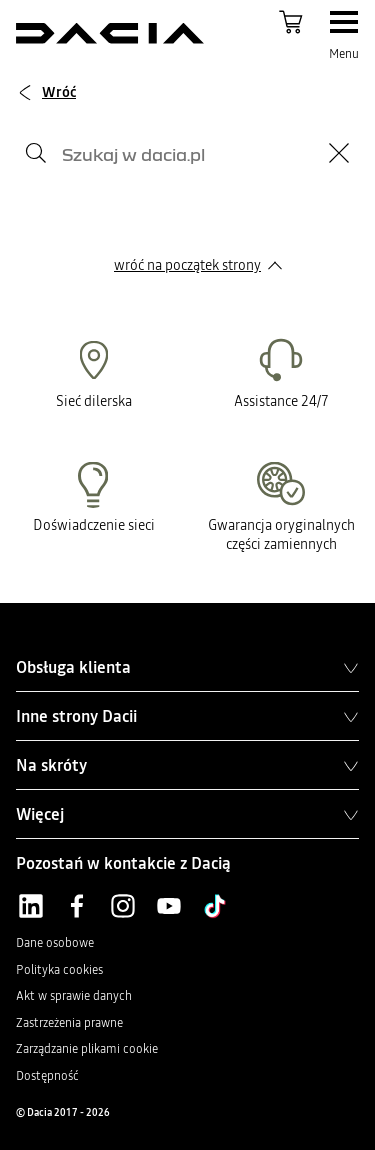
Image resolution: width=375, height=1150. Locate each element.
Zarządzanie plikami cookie (87, 1049)
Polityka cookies (59, 970)
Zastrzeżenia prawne (69, 1023)
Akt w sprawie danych (74, 996)
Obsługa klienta (187, 667)
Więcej (187, 814)
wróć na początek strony (187, 265)
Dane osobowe (55, 943)
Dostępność (47, 1076)
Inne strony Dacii (187, 716)
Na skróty (187, 765)
